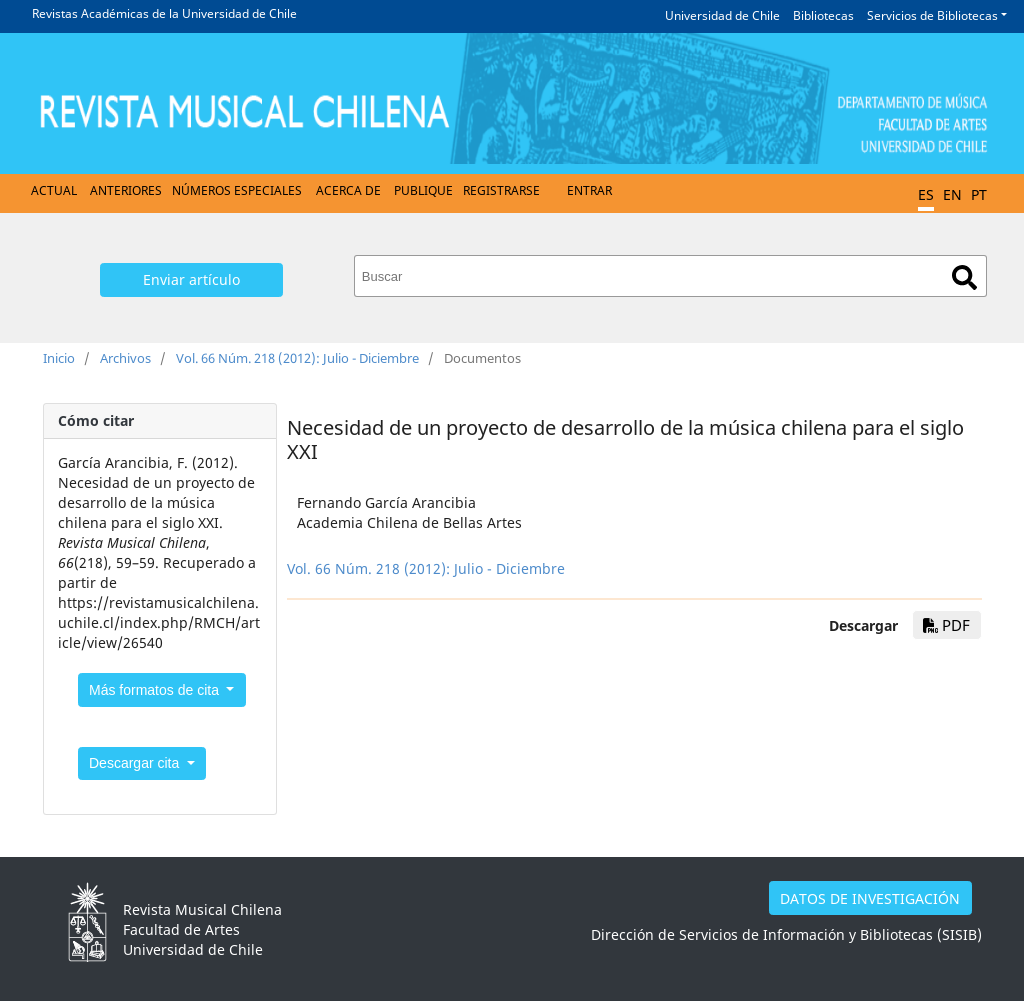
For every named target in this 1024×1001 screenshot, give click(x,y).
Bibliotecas (823, 15)
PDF (946, 625)
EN (952, 194)
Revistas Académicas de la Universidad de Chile (164, 13)
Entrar (589, 190)
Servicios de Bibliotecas (932, 15)
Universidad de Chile (722, 15)
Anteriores (126, 190)
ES (926, 194)
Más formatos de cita (156, 690)
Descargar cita (136, 763)
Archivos (125, 358)
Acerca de (348, 190)
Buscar (964, 277)
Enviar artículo (191, 279)
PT (979, 194)
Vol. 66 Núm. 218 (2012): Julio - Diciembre (297, 358)
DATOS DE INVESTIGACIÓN (870, 898)
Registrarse (501, 190)
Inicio (59, 358)
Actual (54, 190)
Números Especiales (237, 190)
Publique (423, 190)
